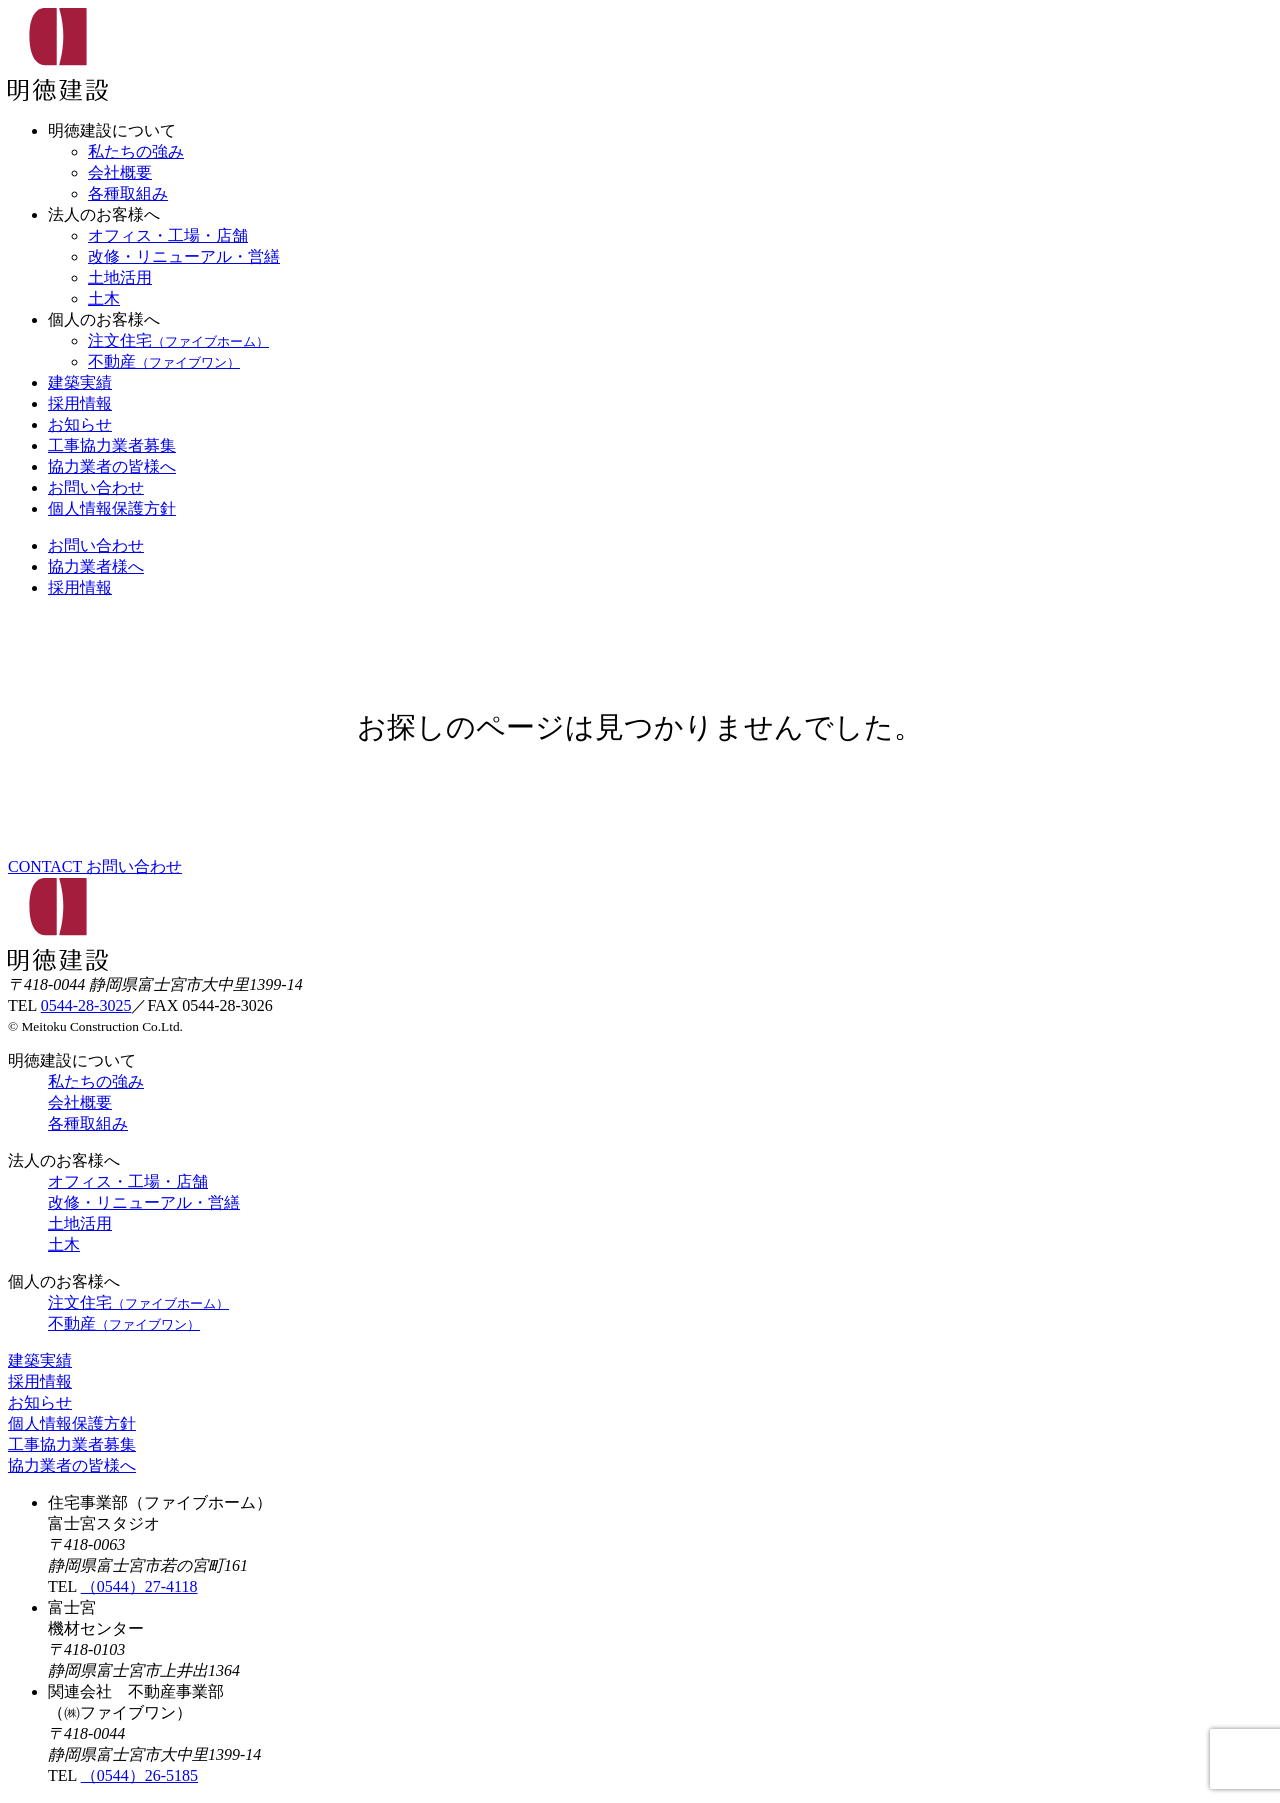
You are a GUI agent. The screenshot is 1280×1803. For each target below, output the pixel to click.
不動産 (164, 361)
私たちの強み (136, 151)
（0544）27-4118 (139, 1586)
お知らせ (80, 424)
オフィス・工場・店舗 (168, 235)
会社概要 (120, 172)
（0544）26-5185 (139, 1775)
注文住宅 (178, 340)
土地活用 (120, 277)
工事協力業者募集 (112, 445)
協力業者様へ (96, 566)
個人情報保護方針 (112, 508)
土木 (104, 298)
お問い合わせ (96, 487)
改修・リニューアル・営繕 (184, 256)
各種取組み (128, 193)
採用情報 (80, 403)
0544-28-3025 (86, 1005)
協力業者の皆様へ (112, 466)
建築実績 (80, 382)
